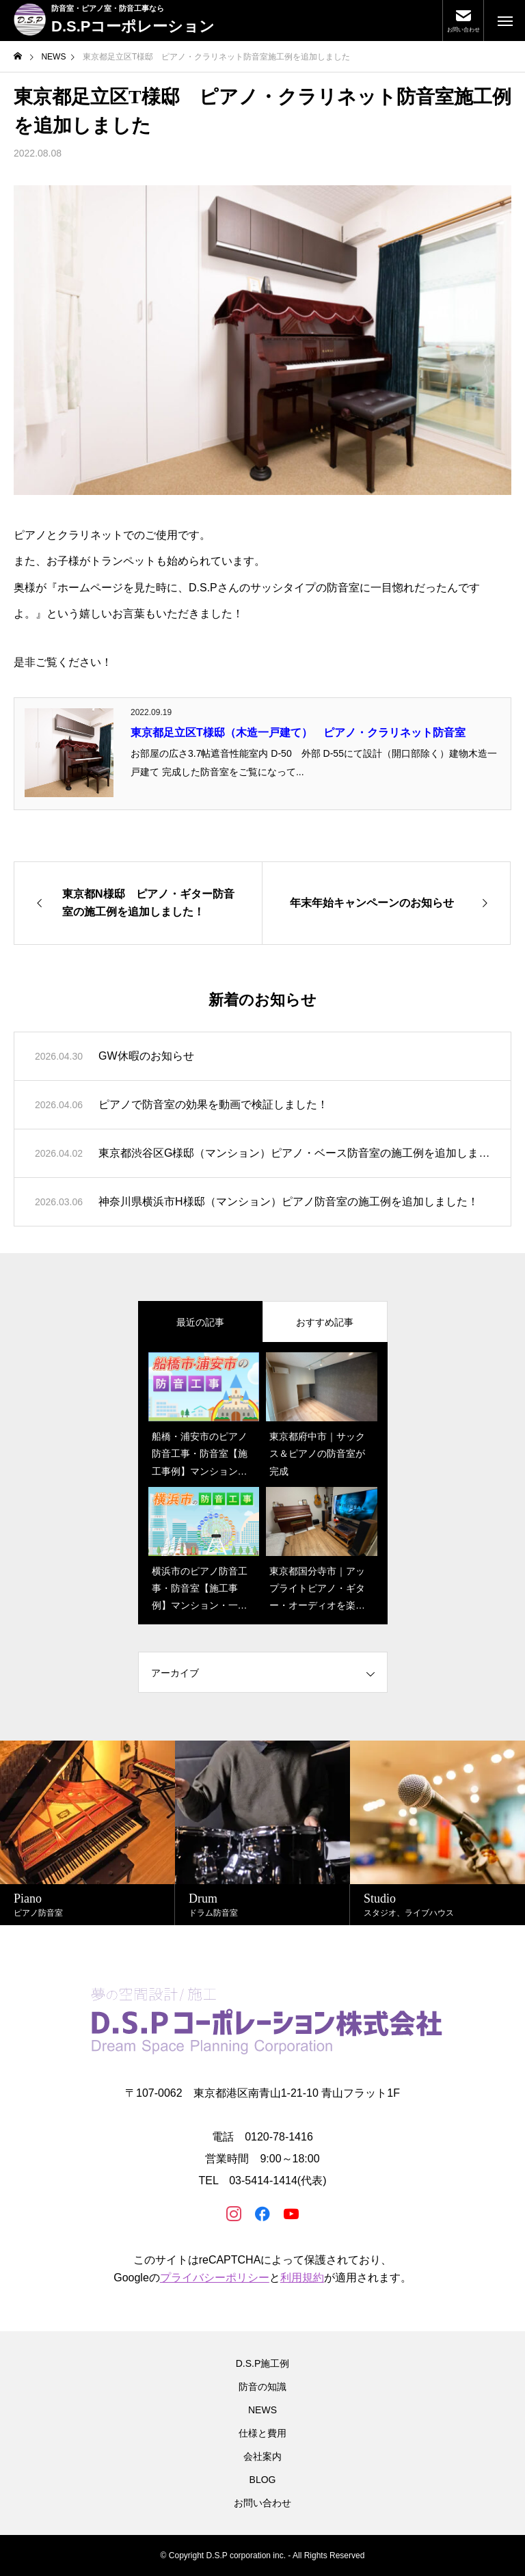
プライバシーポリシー (214, 2277)
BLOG (263, 2479)
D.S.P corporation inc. (246, 2555)
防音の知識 (262, 2386)
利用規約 (302, 2277)
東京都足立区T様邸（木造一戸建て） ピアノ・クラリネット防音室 (298, 732)
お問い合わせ (262, 2503)
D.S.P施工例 (263, 2363)
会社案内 (262, 2456)
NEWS (262, 2410)
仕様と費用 (262, 2433)
